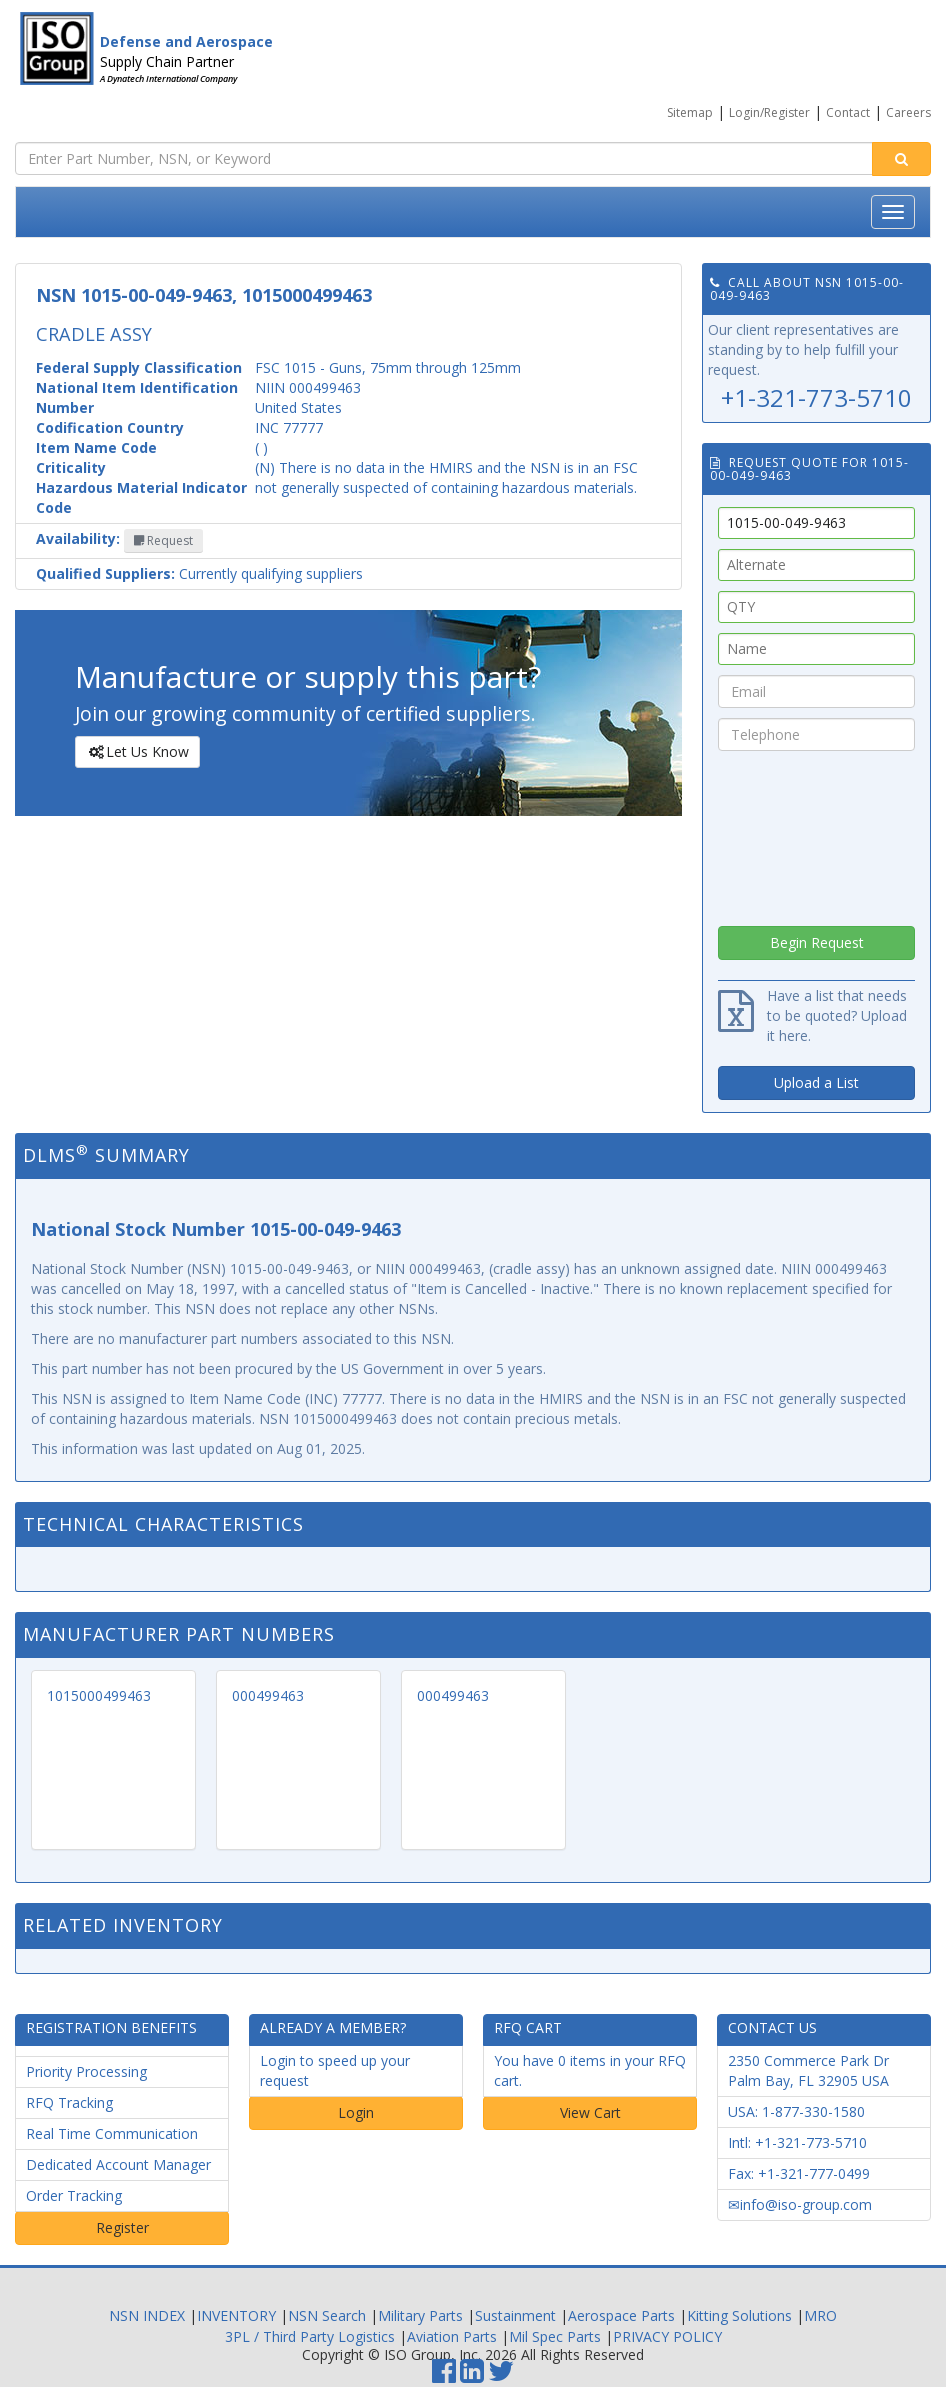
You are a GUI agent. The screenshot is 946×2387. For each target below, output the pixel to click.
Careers (908, 112)
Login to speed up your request (335, 2070)
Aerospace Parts (621, 2315)
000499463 (268, 1695)
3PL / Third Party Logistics (310, 2336)
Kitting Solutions (739, 2315)
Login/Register (769, 112)
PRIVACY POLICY (667, 2336)
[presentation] (817, 833)
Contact (848, 112)
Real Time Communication (112, 2133)
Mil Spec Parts (555, 2336)
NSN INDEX (147, 2315)
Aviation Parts (452, 2336)
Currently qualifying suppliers (199, 573)
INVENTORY (236, 2315)
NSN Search (327, 2315)
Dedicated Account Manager (118, 2164)
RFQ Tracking (69, 2102)
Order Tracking (74, 2195)
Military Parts (420, 2315)
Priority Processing (86, 2071)
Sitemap (690, 112)
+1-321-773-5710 (816, 397)
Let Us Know (136, 752)
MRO (820, 2315)
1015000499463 (99, 1695)
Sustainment (515, 2315)
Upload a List (816, 1082)
